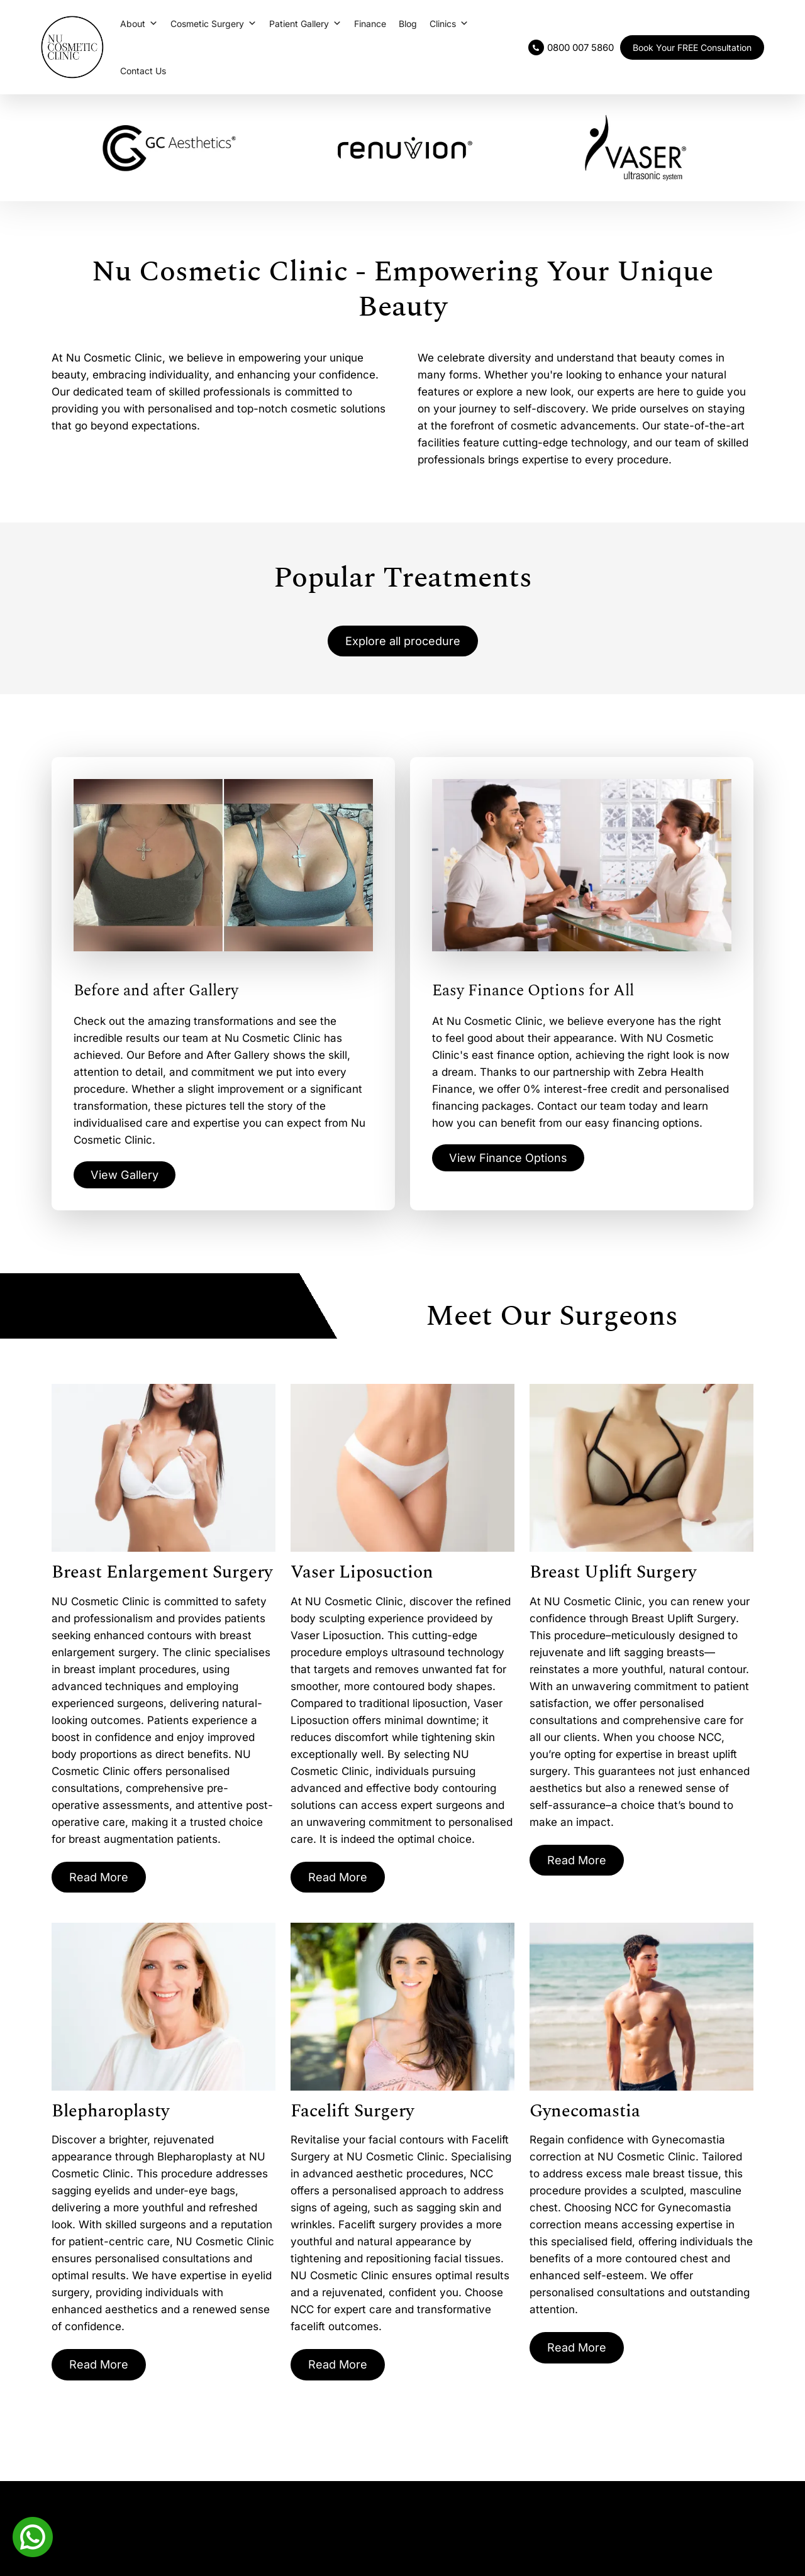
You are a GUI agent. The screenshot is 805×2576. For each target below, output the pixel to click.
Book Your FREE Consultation (692, 47)
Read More (102, 1881)
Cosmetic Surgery (213, 23)
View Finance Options (514, 1160)
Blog (408, 23)
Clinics (449, 23)
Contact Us (143, 70)
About (139, 23)
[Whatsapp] (33, 2535)
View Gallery (128, 1177)
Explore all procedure (402, 642)
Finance (370, 23)
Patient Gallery (305, 23)
